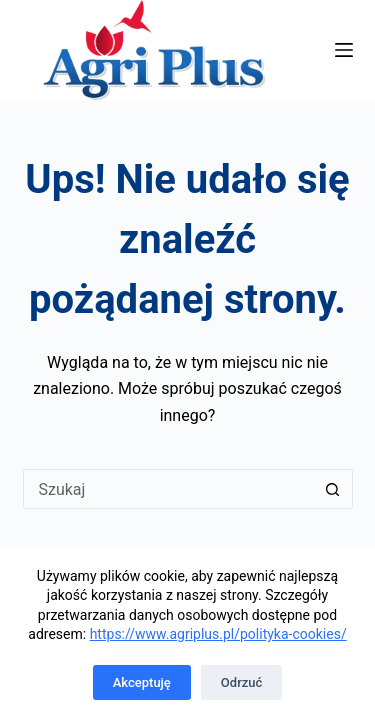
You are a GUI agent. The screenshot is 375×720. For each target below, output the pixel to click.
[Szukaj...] (168, 489)
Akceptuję (142, 682)
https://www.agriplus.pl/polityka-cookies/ (218, 634)
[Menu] (344, 50)
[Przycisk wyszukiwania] (333, 489)
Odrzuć (241, 682)
